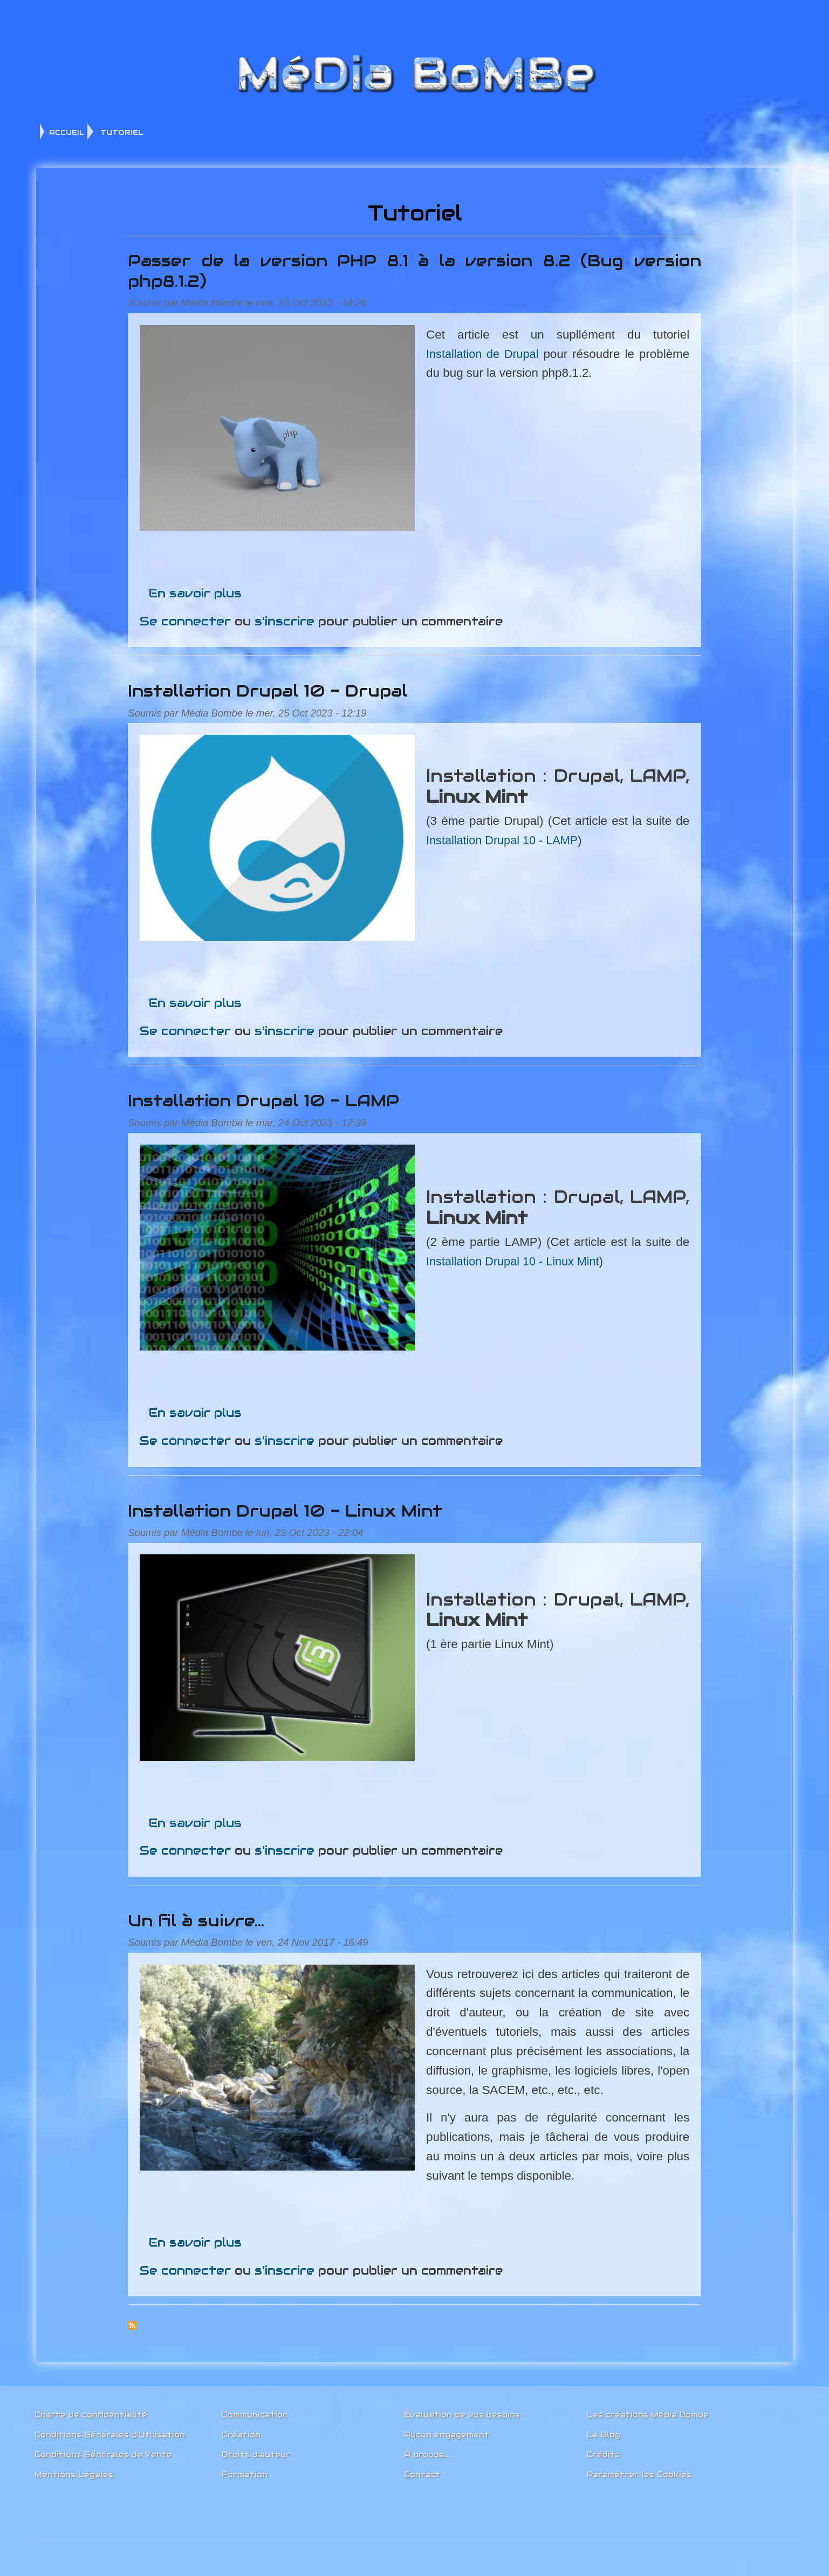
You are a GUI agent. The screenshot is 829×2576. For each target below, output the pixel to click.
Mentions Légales (74, 2470)
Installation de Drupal (492, 356)
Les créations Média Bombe (648, 2410)
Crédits (603, 2450)
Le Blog (603, 2430)
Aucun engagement (446, 2430)
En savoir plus (207, 587)
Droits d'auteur (256, 2450)
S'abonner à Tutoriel (144, 2319)
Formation (245, 2470)
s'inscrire (297, 615)
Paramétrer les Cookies (639, 2470)
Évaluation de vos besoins (462, 2410)
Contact (422, 2470)
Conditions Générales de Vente (103, 2450)
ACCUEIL (67, 132)
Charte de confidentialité (91, 2410)
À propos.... (427, 2450)
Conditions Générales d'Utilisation (110, 2430)
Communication (255, 2410)
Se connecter (197, 615)
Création (241, 2430)
